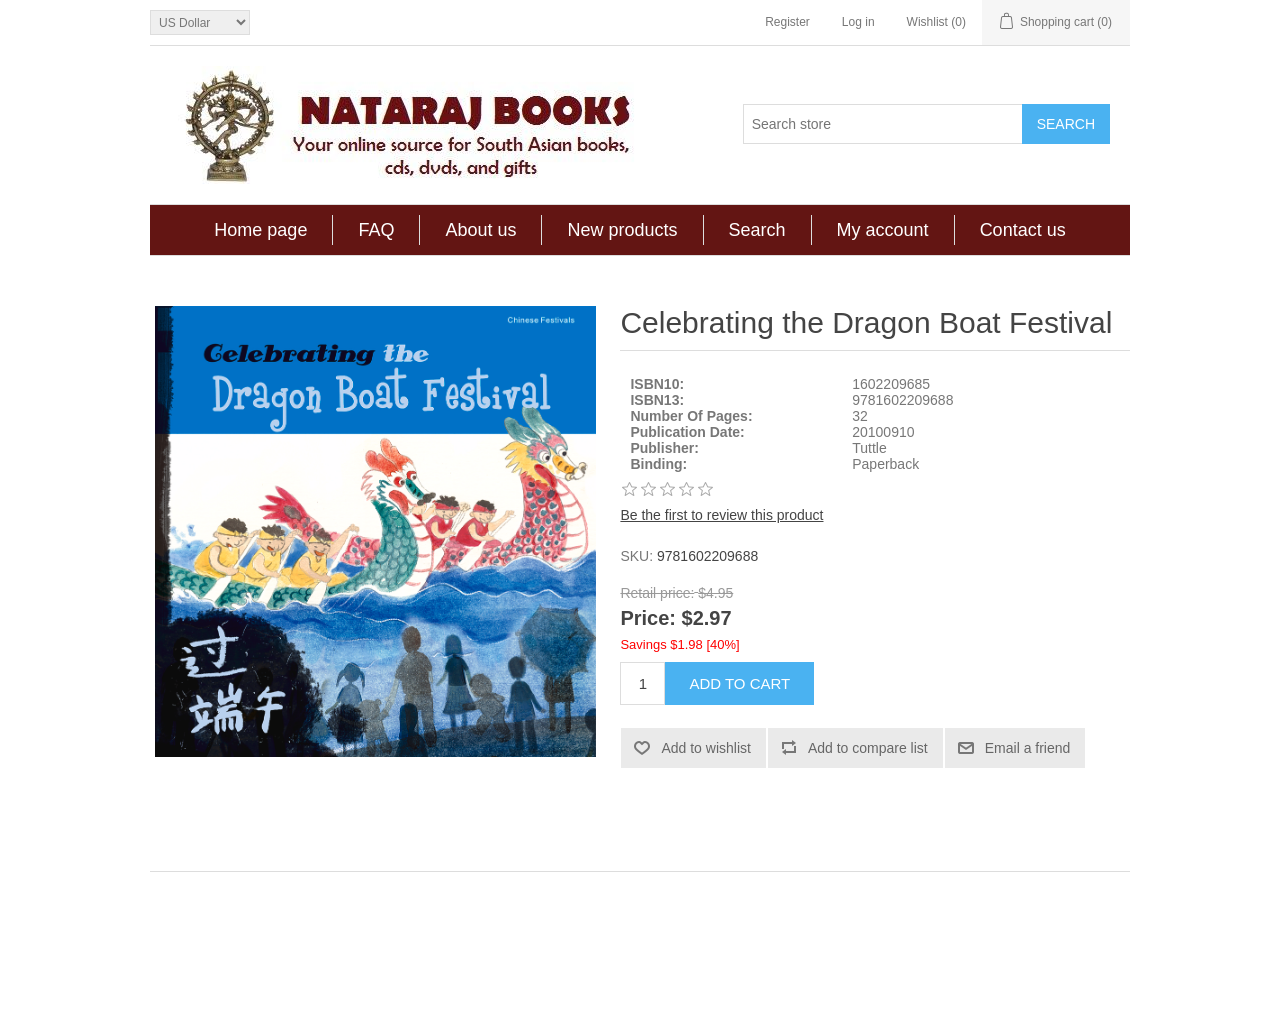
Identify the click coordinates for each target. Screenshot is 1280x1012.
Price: (648, 619)
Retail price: (657, 593)
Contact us (1023, 230)
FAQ (376, 230)
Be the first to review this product (721, 515)
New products (622, 230)
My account (883, 230)
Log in (858, 22)
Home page (260, 230)
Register (787, 22)
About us (480, 230)
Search (757, 230)
